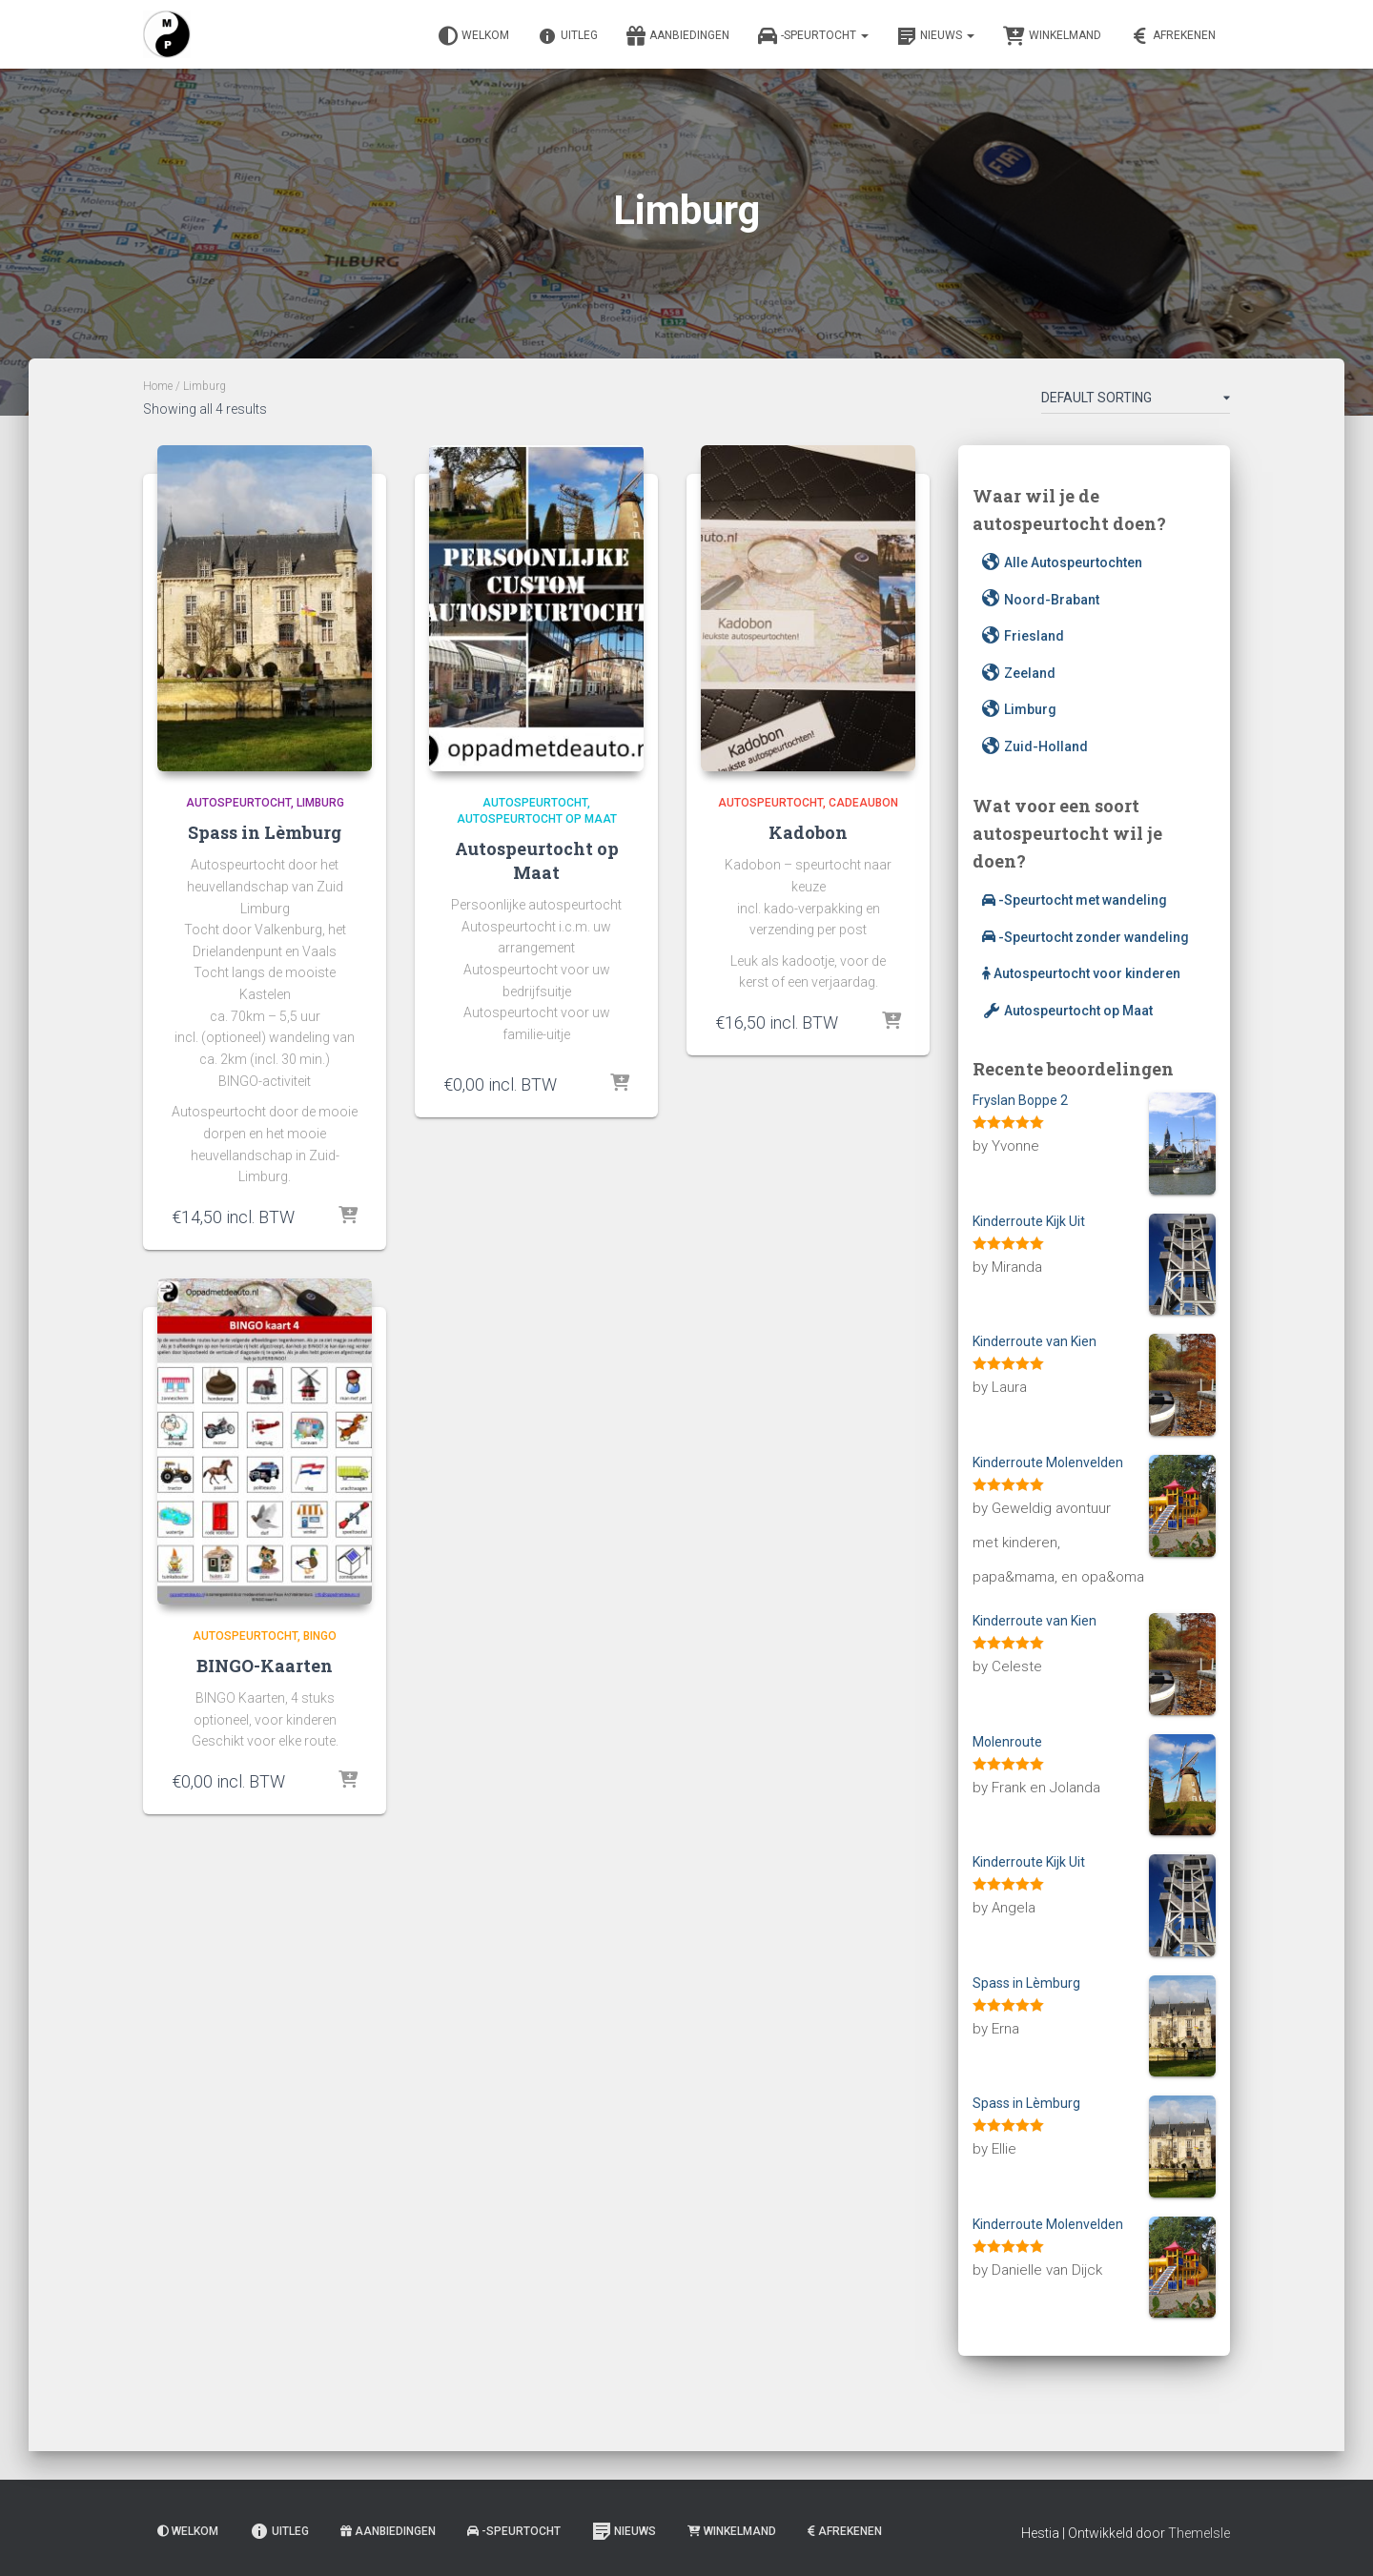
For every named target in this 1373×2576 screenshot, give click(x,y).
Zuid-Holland (1035, 746)
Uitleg (568, 36)
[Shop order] (1135, 401)
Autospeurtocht (238, 802)
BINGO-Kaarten (264, 1665)
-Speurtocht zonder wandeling (1085, 937)
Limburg (320, 802)
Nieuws (935, 36)
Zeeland (1018, 673)
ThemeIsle (1199, 2533)
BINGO (320, 1636)
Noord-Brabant (1040, 599)
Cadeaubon (863, 802)
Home (158, 386)
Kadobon (808, 832)
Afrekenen (1173, 36)
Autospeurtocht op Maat (537, 819)
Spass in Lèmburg (264, 832)
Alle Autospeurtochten (1062, 562)
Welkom (474, 36)
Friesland (1023, 636)
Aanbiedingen (677, 36)
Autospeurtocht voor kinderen (1081, 973)
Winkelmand (1052, 36)
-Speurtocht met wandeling (1074, 900)
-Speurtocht (813, 36)
